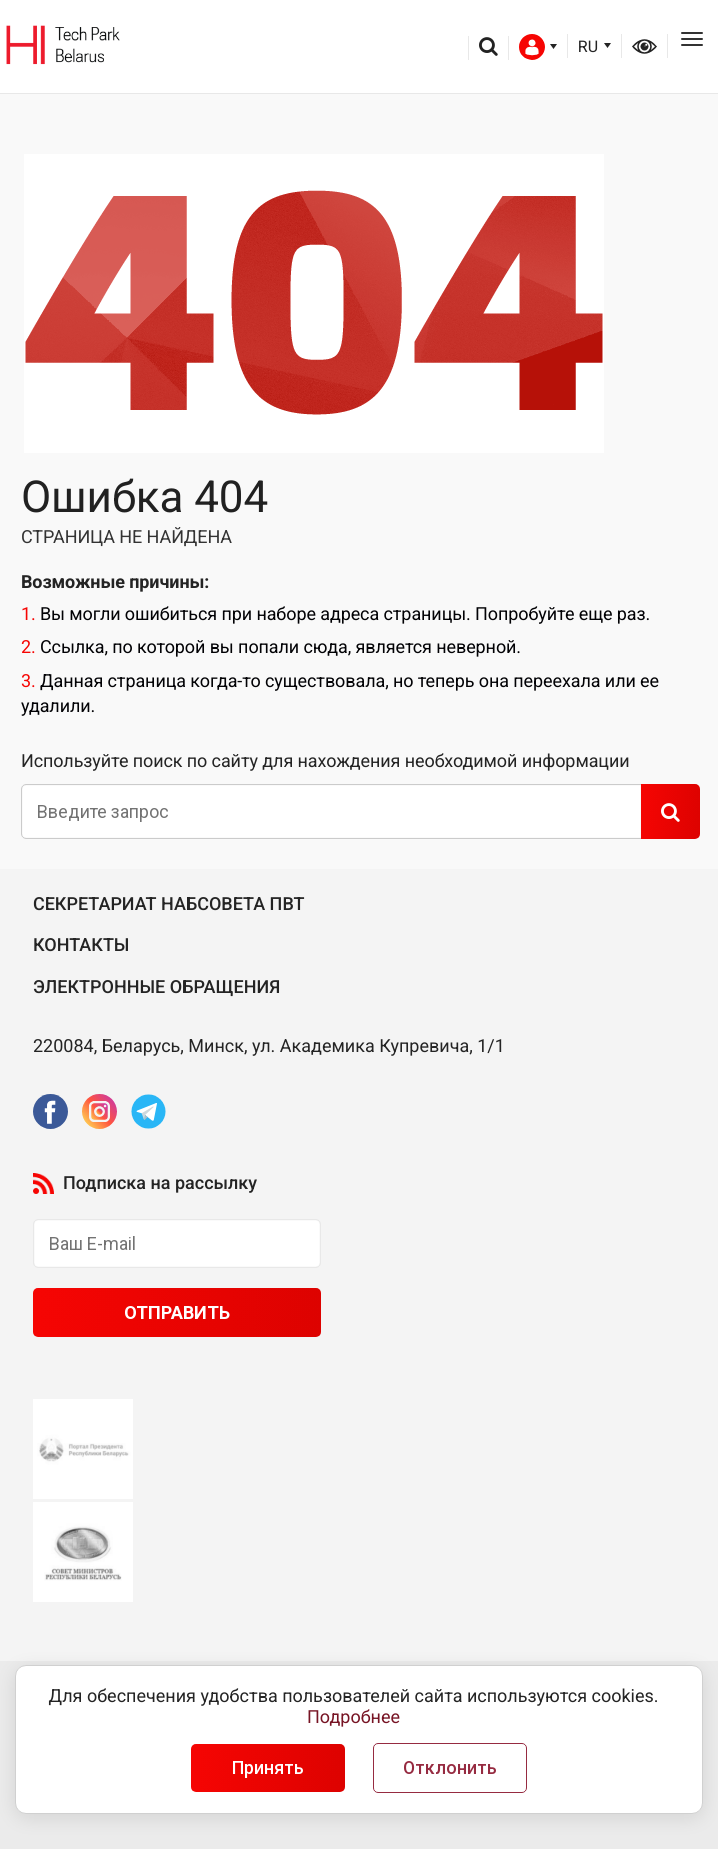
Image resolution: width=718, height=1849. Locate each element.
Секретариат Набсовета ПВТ (169, 904)
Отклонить (450, 1768)
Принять (268, 1768)
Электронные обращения (156, 987)
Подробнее (353, 1717)
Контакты (81, 945)
